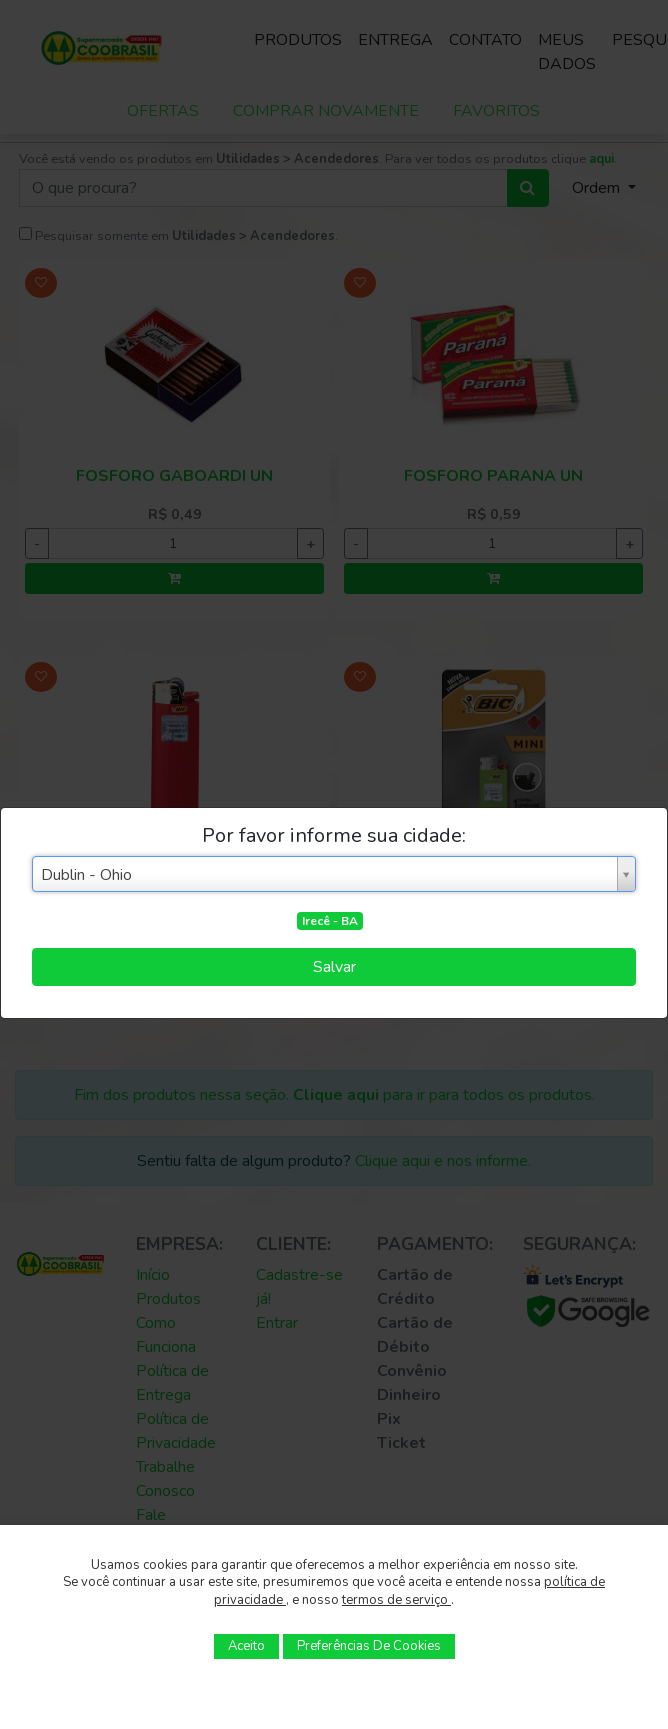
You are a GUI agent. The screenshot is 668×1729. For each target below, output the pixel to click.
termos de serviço (396, 1600)
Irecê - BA (330, 921)
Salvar (334, 967)
